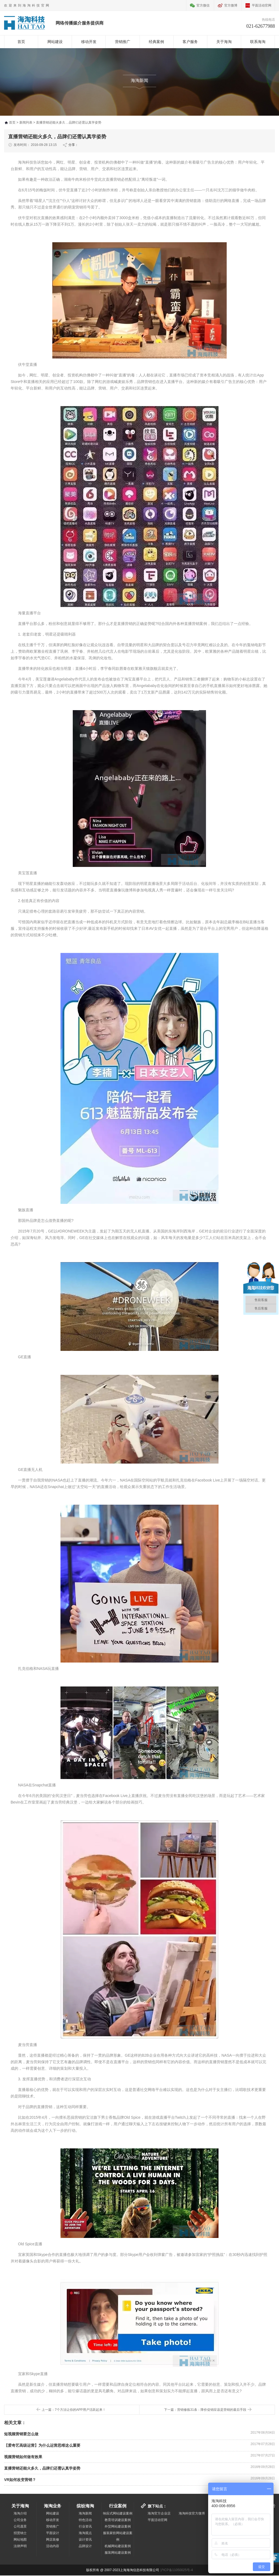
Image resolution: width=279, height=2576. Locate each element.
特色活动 (85, 2520)
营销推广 (122, 41)
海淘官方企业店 (159, 2514)
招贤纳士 (20, 2533)
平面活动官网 (261, 5)
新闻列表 (25, 123)
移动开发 (88, 41)
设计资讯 (85, 2540)
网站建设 (55, 41)
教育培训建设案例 (118, 2520)
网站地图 (20, 2540)
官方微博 (230, 5)
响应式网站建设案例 (117, 2514)
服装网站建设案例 (118, 2553)
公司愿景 (20, 2527)
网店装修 (52, 2540)
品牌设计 (85, 2547)
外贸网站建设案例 (118, 2527)
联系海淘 (257, 41)
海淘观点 (85, 2533)
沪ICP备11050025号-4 (176, 2570)
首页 (21, 41)
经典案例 (156, 41)
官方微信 (203, 5)
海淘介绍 (20, 2514)
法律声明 (20, 2547)
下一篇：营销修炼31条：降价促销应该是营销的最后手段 (205, 2410)
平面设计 (52, 2533)
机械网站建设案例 (118, 2547)
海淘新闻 (85, 2514)
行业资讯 (85, 2527)
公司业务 (20, 2520)
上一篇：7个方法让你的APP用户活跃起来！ (74, 2410)
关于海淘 (224, 41)
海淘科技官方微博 (192, 2514)
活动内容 (52, 2547)
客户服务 (190, 41)
